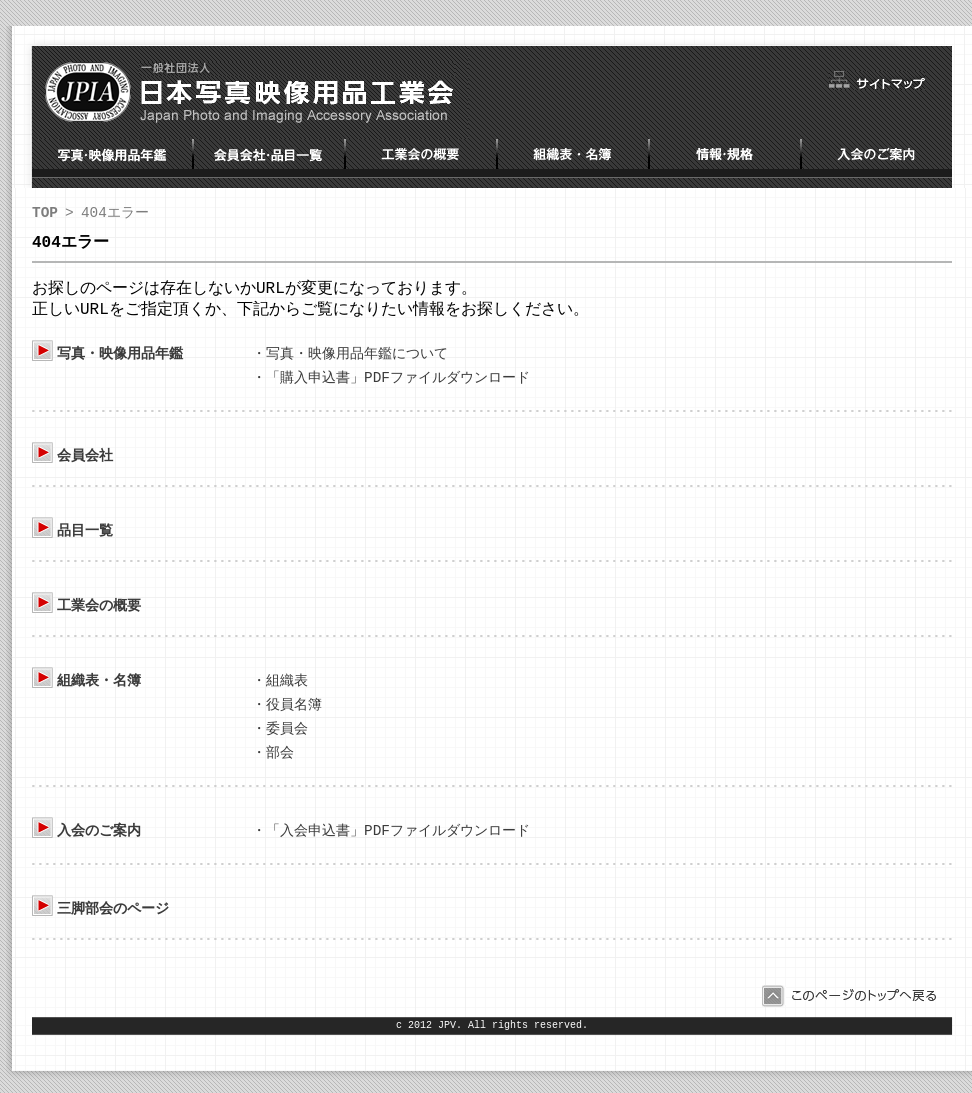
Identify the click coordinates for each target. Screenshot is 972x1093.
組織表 (287, 689)
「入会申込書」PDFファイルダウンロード (398, 843)
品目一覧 (85, 539)
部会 (280, 764)
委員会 (287, 739)
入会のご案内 (99, 843)
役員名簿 (294, 714)
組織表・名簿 (99, 689)
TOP (45, 212)
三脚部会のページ (113, 922)
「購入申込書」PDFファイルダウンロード (398, 385)
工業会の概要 (99, 614)
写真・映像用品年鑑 (120, 360)
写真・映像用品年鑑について (357, 360)
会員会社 (85, 464)
